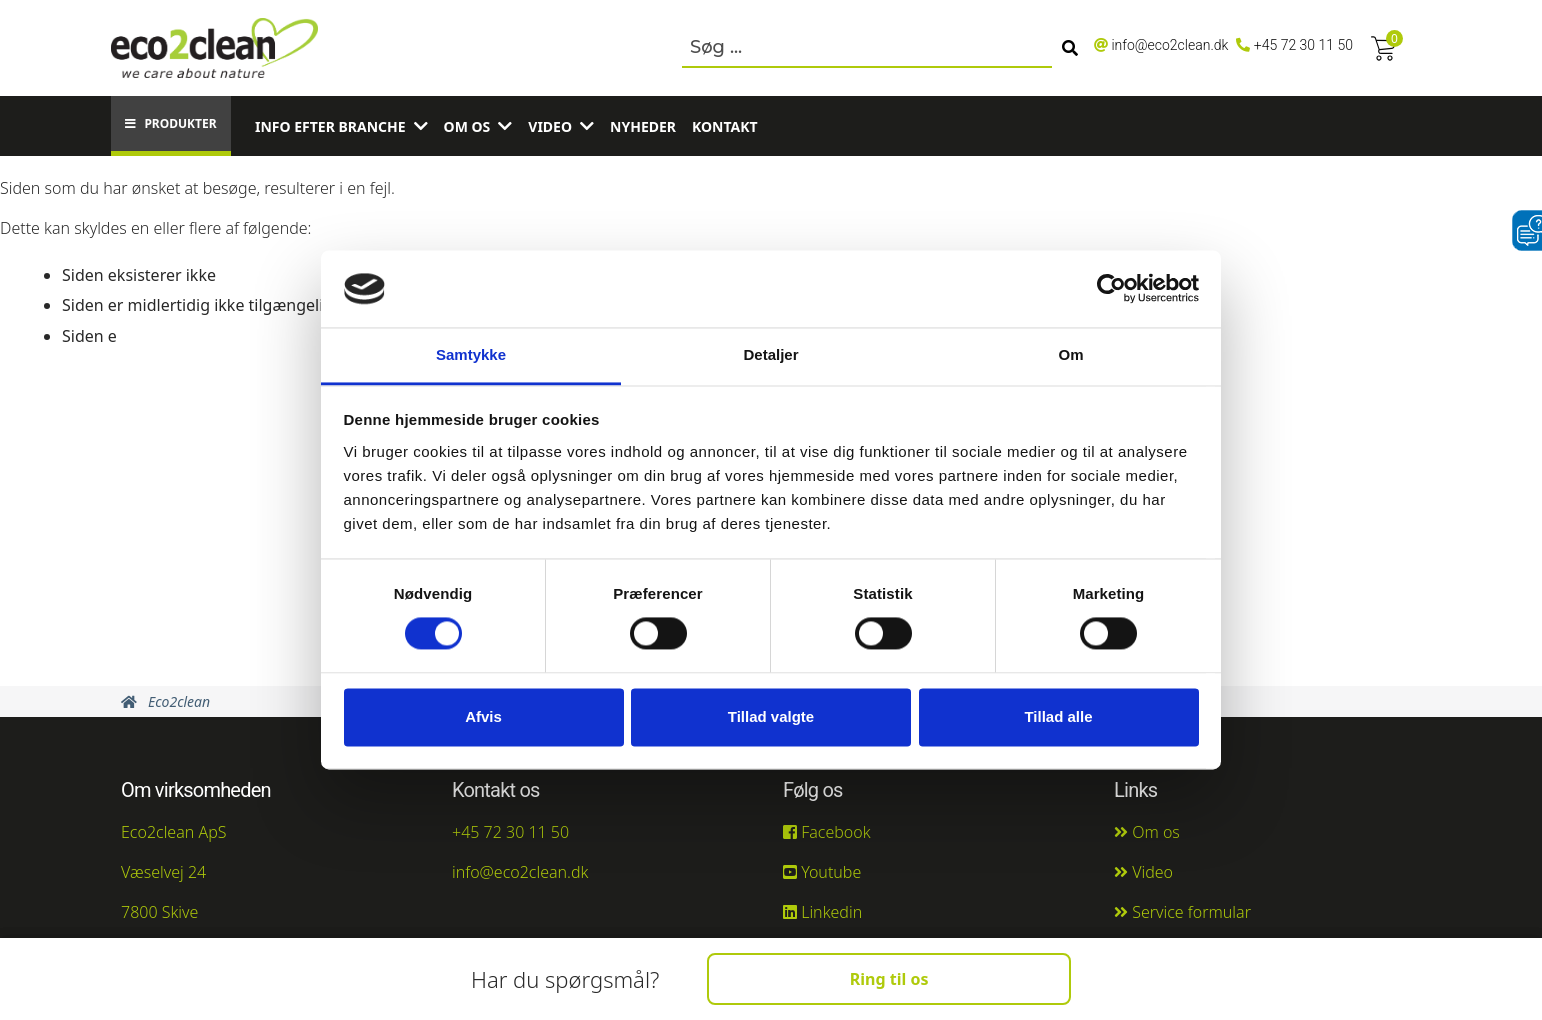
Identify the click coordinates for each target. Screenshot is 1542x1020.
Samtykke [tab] (471, 354)
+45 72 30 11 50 (1303, 45)
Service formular (1182, 912)
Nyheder (643, 126)
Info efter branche (330, 126)
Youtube (822, 872)
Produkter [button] (170, 123)
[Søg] (1070, 48)
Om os (467, 126)
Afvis (483, 716)
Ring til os (889, 979)
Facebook (827, 832)
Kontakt (725, 126)
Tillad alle (1058, 716)
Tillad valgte (771, 716)
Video (550, 126)
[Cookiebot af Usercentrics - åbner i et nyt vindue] (1111, 289)
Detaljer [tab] (770, 354)
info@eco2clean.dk (1169, 45)
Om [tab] (1070, 354)
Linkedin (822, 912)
